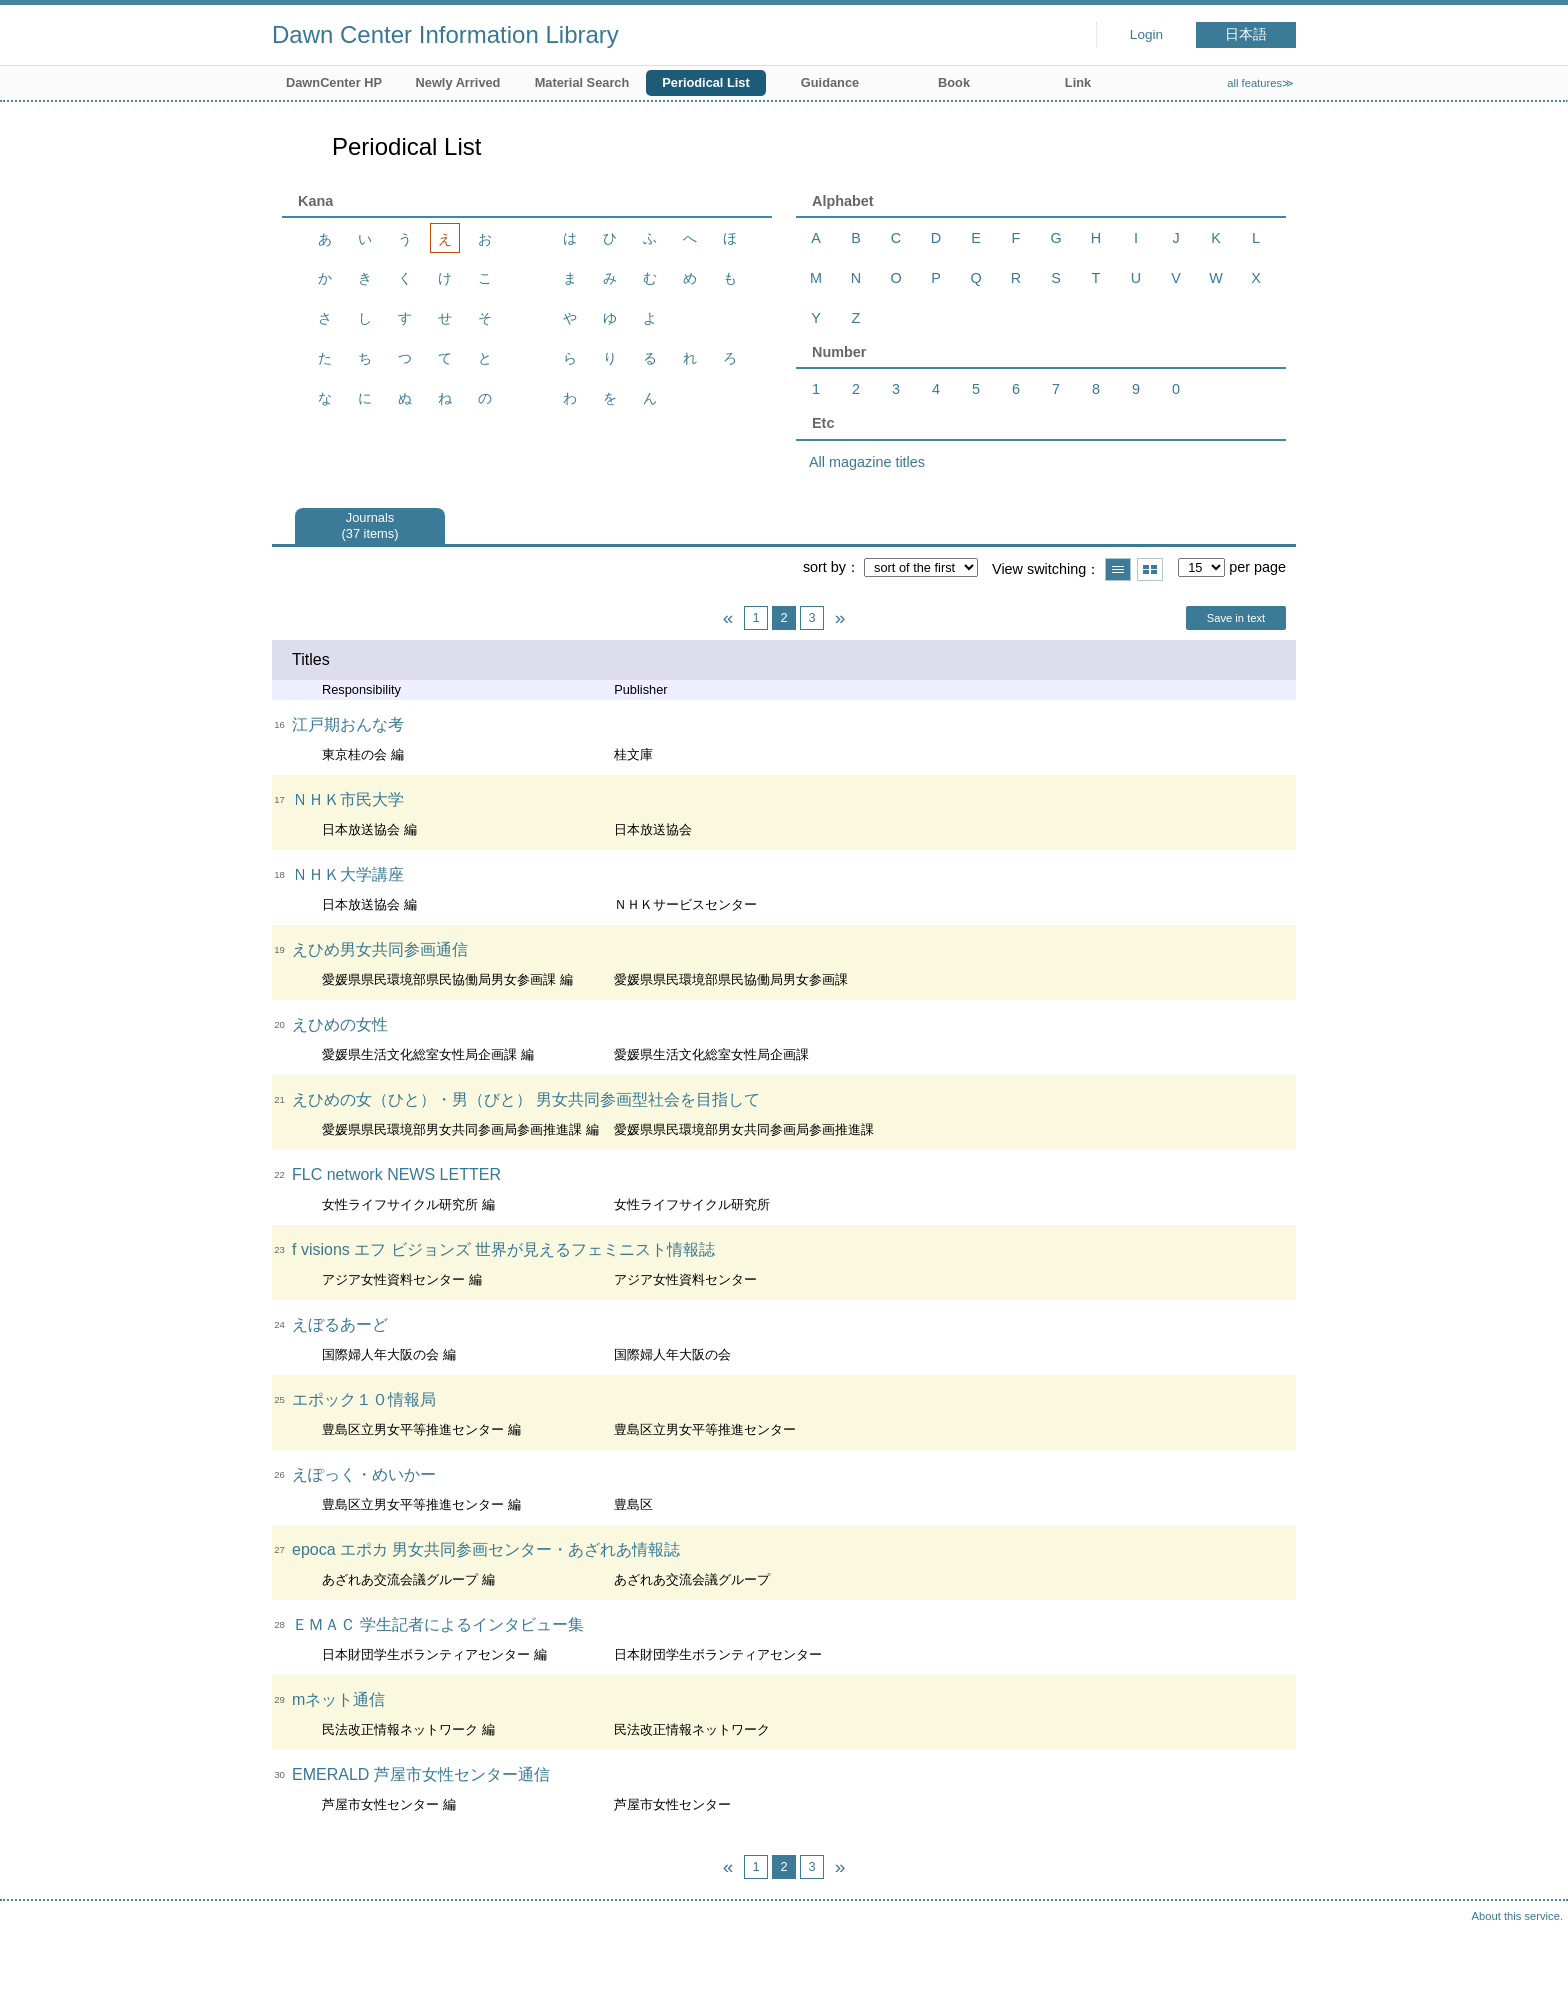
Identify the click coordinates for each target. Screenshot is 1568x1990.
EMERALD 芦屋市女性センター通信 (421, 1774)
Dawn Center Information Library (445, 34)
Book (954, 82)
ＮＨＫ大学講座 (348, 874)
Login (1146, 34)
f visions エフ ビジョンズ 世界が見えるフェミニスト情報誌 (503, 1249)
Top (1533, 1955)
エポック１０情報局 (364, 1399)
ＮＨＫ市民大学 (348, 799)
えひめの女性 (340, 1024)
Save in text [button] (1236, 618)
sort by (824, 567)
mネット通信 (338, 1699)
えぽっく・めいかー (364, 1474)
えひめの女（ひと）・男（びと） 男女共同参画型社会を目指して (526, 1099)
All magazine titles (867, 462)
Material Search (582, 82)
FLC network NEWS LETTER (396, 1174)
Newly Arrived (458, 82)
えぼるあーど (340, 1324)
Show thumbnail (1150, 569)
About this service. (1517, 1916)
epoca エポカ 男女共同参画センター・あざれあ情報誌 (486, 1549)
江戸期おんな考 (348, 724)
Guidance (830, 82)
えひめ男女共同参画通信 (380, 949)
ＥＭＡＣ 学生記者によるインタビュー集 (438, 1624)
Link (1078, 82)
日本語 (1246, 34)
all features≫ (1260, 83)
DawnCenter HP (334, 82)
